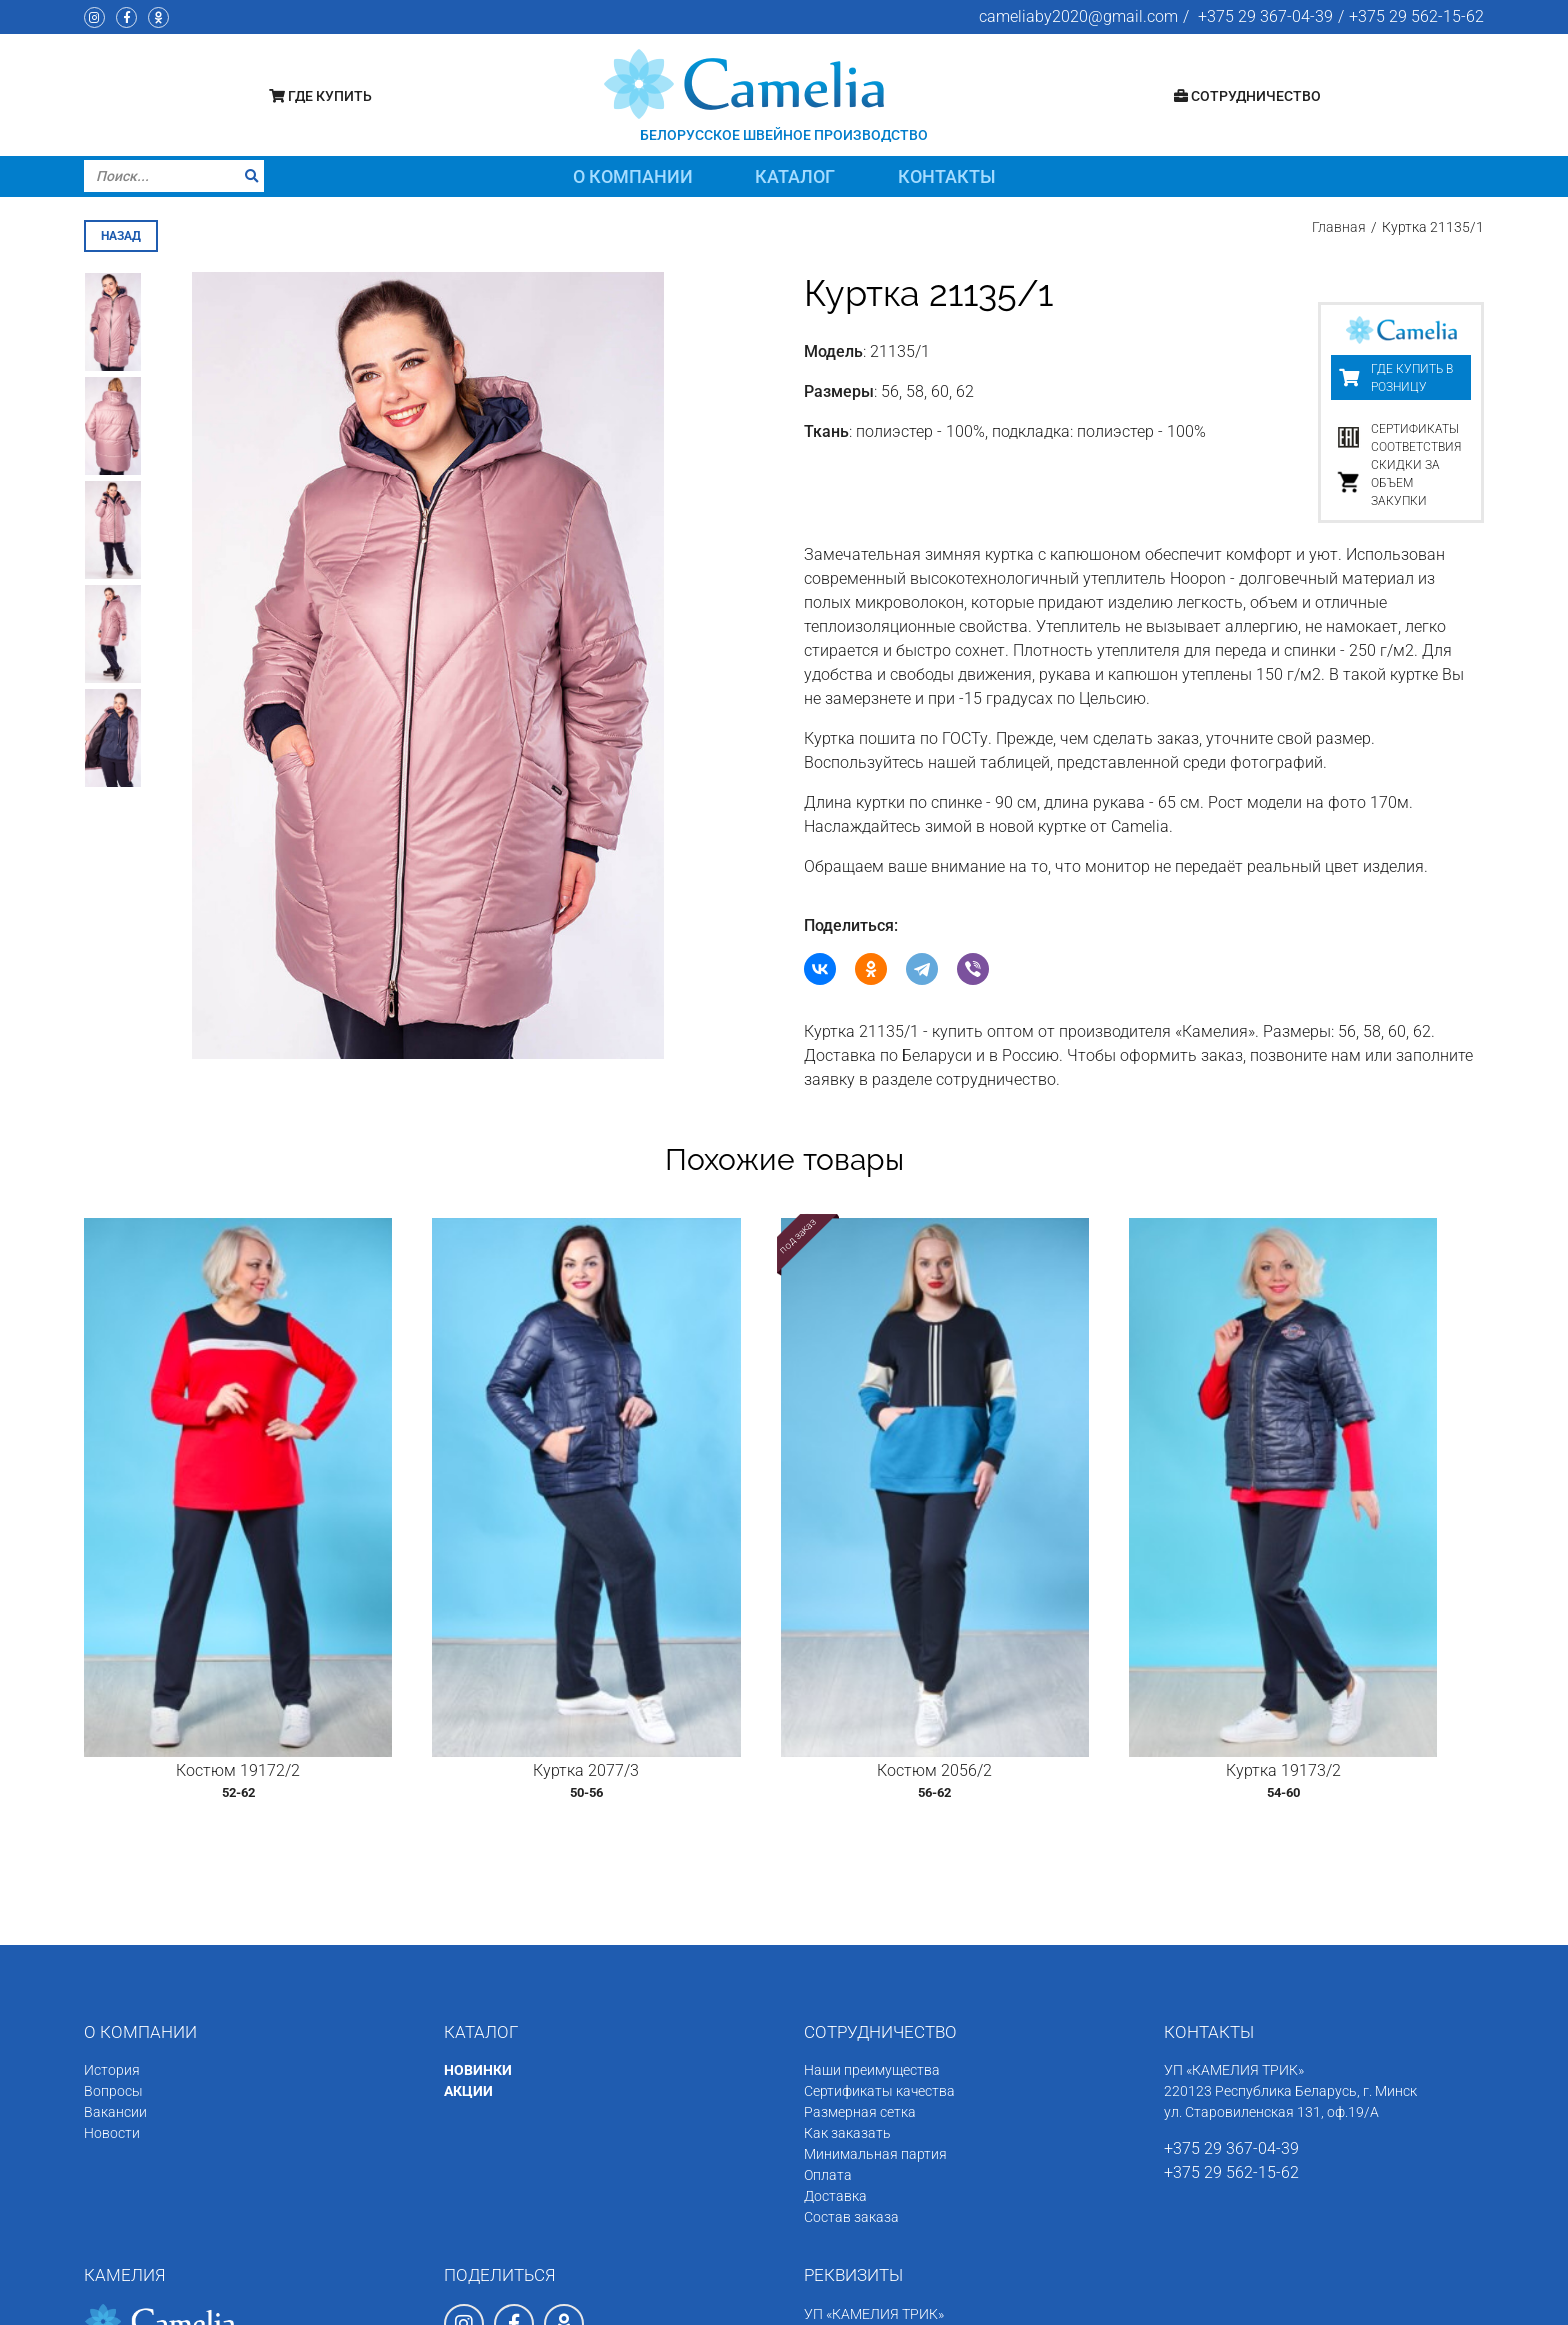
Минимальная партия (875, 1964)
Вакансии (115, 1922)
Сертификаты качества (879, 1901)
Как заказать (847, 1943)
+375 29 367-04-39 (1265, 16)
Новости (112, 1943)
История (112, 1880)
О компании (633, 176)
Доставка (835, 2006)
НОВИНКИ (478, 1880)
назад (121, 233)
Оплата (828, 1985)
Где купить (320, 96)
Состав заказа (851, 2027)
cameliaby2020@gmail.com (1078, 16)
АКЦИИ (468, 1901)
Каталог (795, 176)
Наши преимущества (872, 1880)
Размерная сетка (860, 1922)
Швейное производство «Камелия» (258, 2302)
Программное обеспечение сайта (1294, 2302)
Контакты (947, 176)
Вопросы (113, 1901)
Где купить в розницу (1412, 375)
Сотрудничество (1247, 96)
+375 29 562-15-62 (1416, 16)
